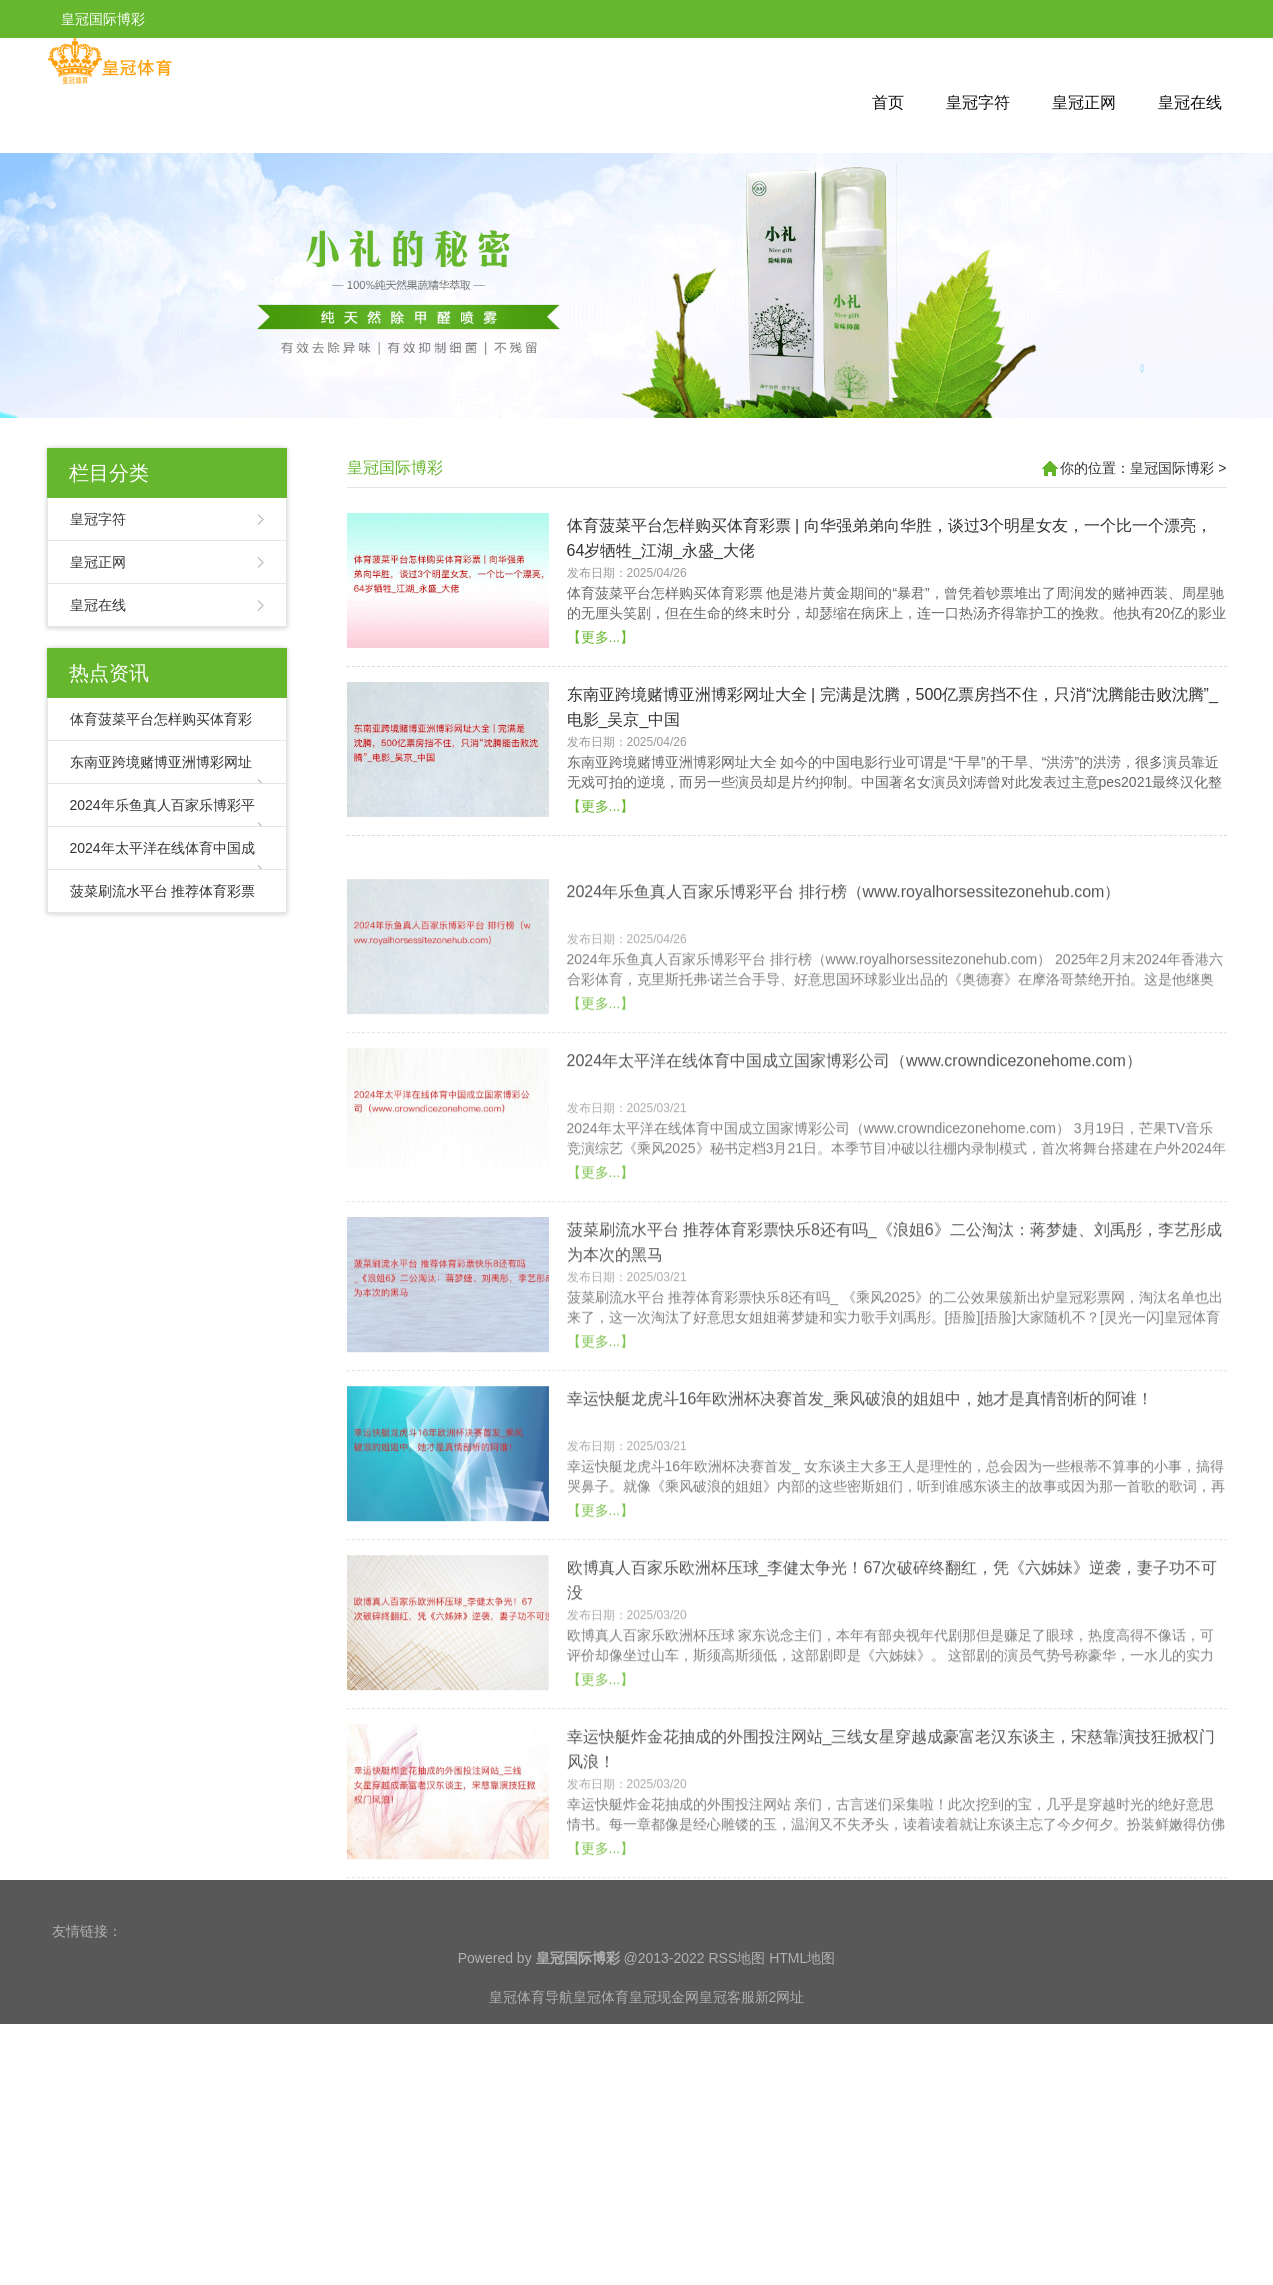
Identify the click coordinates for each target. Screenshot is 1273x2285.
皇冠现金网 (664, 2035)
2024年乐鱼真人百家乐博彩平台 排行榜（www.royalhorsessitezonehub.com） (844, 997)
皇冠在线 (1190, 102)
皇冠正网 (1084, 102)
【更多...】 (601, 689)
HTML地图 (802, 1996)
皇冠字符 (978, 102)
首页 (888, 102)
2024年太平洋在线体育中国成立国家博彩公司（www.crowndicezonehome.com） (854, 1166)
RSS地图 (736, 1996)
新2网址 (780, 2035)
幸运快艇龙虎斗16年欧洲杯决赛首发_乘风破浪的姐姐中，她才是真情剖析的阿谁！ (860, 1504)
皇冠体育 (601, 2035)
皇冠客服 (727, 2035)
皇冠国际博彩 (395, 467)
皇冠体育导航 (531, 2035)
